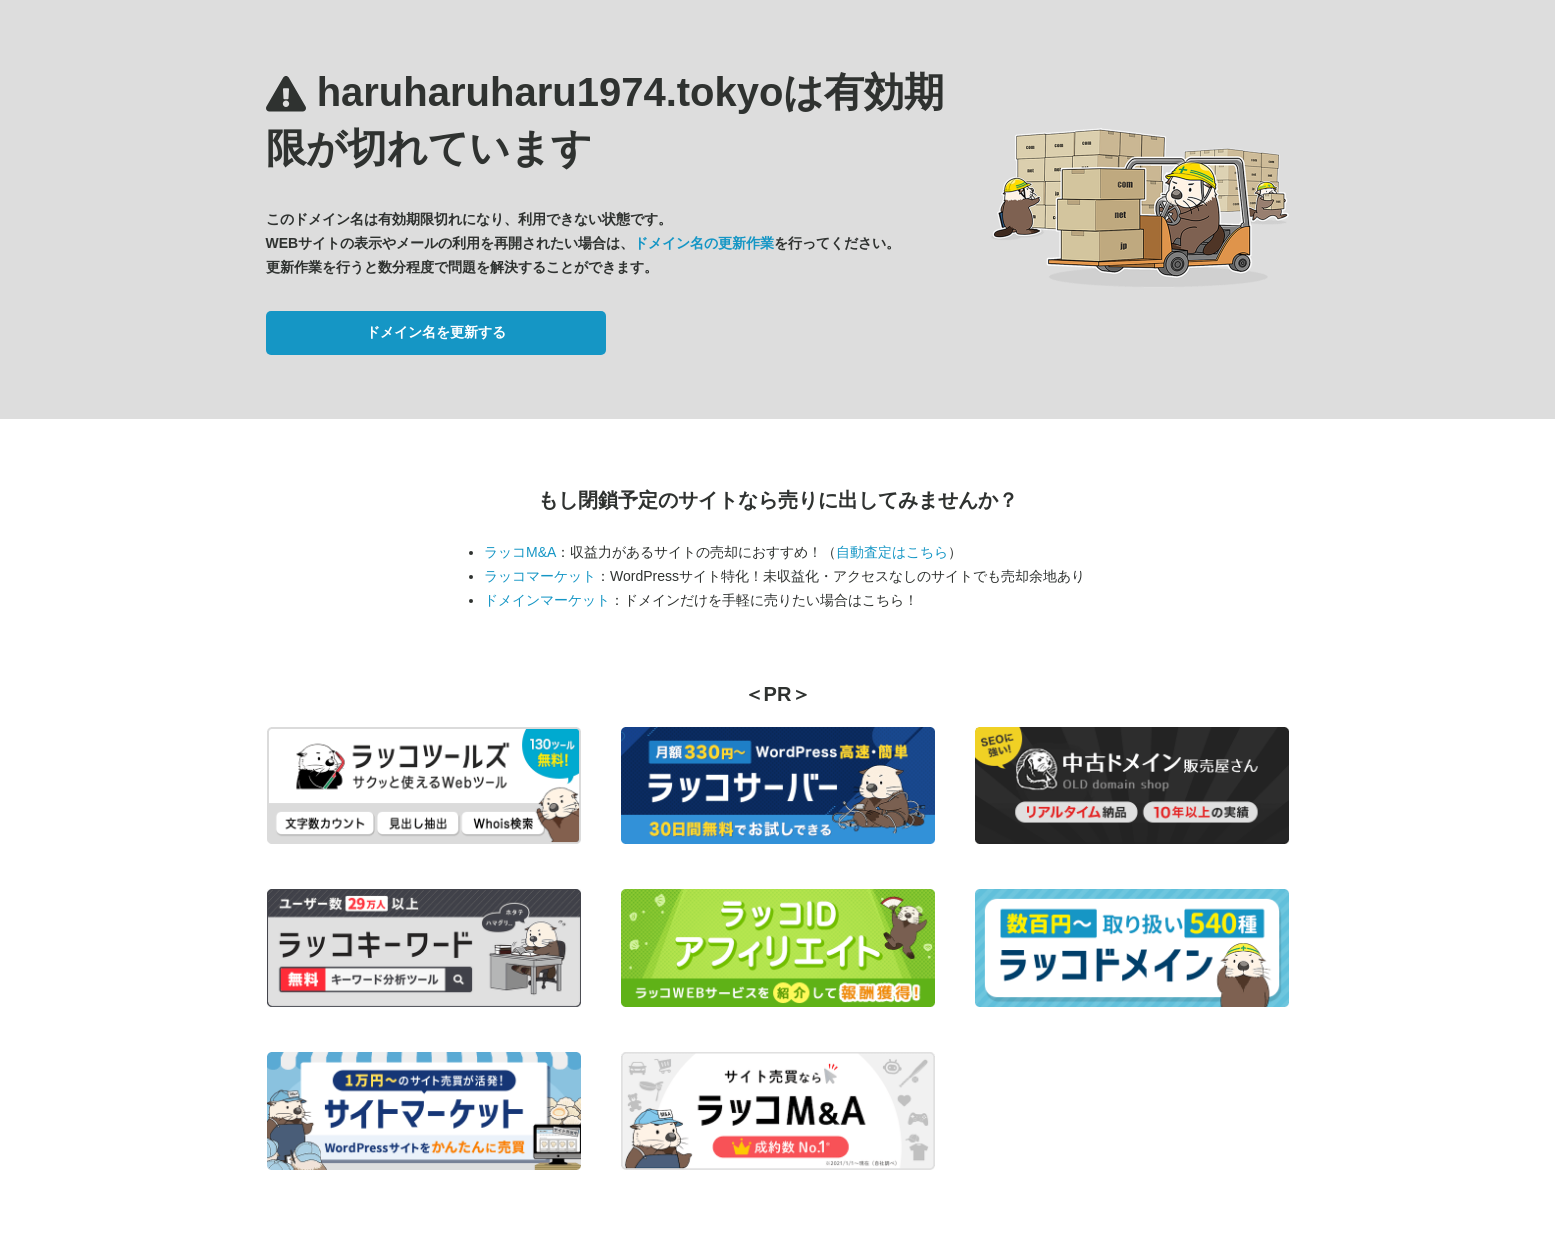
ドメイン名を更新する (436, 332)
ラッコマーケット (540, 576)
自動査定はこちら (892, 552)
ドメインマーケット (547, 600)
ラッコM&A (520, 552)
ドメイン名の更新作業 (704, 243)
